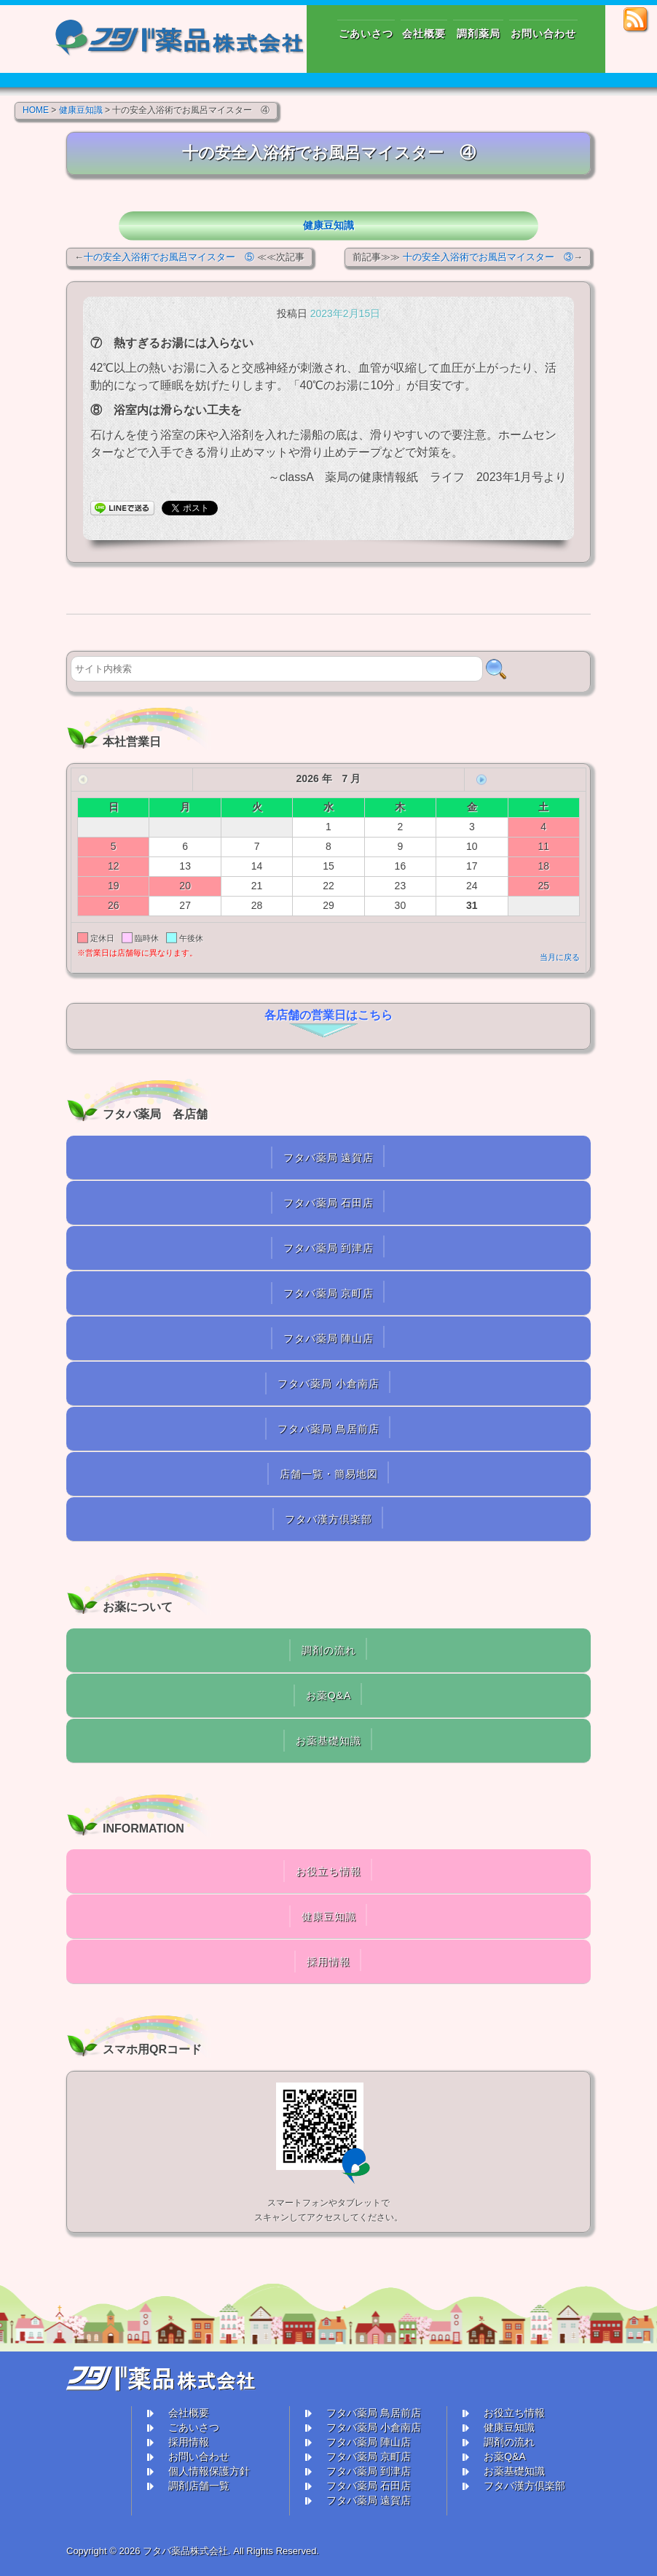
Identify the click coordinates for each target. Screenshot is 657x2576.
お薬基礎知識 (328, 1740)
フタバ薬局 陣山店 (328, 1338)
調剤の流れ (329, 1650)
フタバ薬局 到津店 (328, 1248)
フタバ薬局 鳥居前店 (328, 1429)
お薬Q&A (329, 1695)
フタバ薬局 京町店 (328, 1293)
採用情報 (328, 1961)
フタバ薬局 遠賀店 (328, 1157)
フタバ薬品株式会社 (185, 2550)
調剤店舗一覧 (198, 2485)
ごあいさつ (193, 2427)
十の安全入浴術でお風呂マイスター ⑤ (169, 256)
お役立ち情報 (328, 1871)
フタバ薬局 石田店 (328, 1203)
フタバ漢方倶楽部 (328, 1519)
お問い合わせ (198, 2456)
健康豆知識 (328, 225)
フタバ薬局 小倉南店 (328, 1383)
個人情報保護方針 (209, 2471)
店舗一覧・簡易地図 (329, 1474)
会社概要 (188, 2413)
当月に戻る (560, 957)
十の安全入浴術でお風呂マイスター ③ (488, 256)
